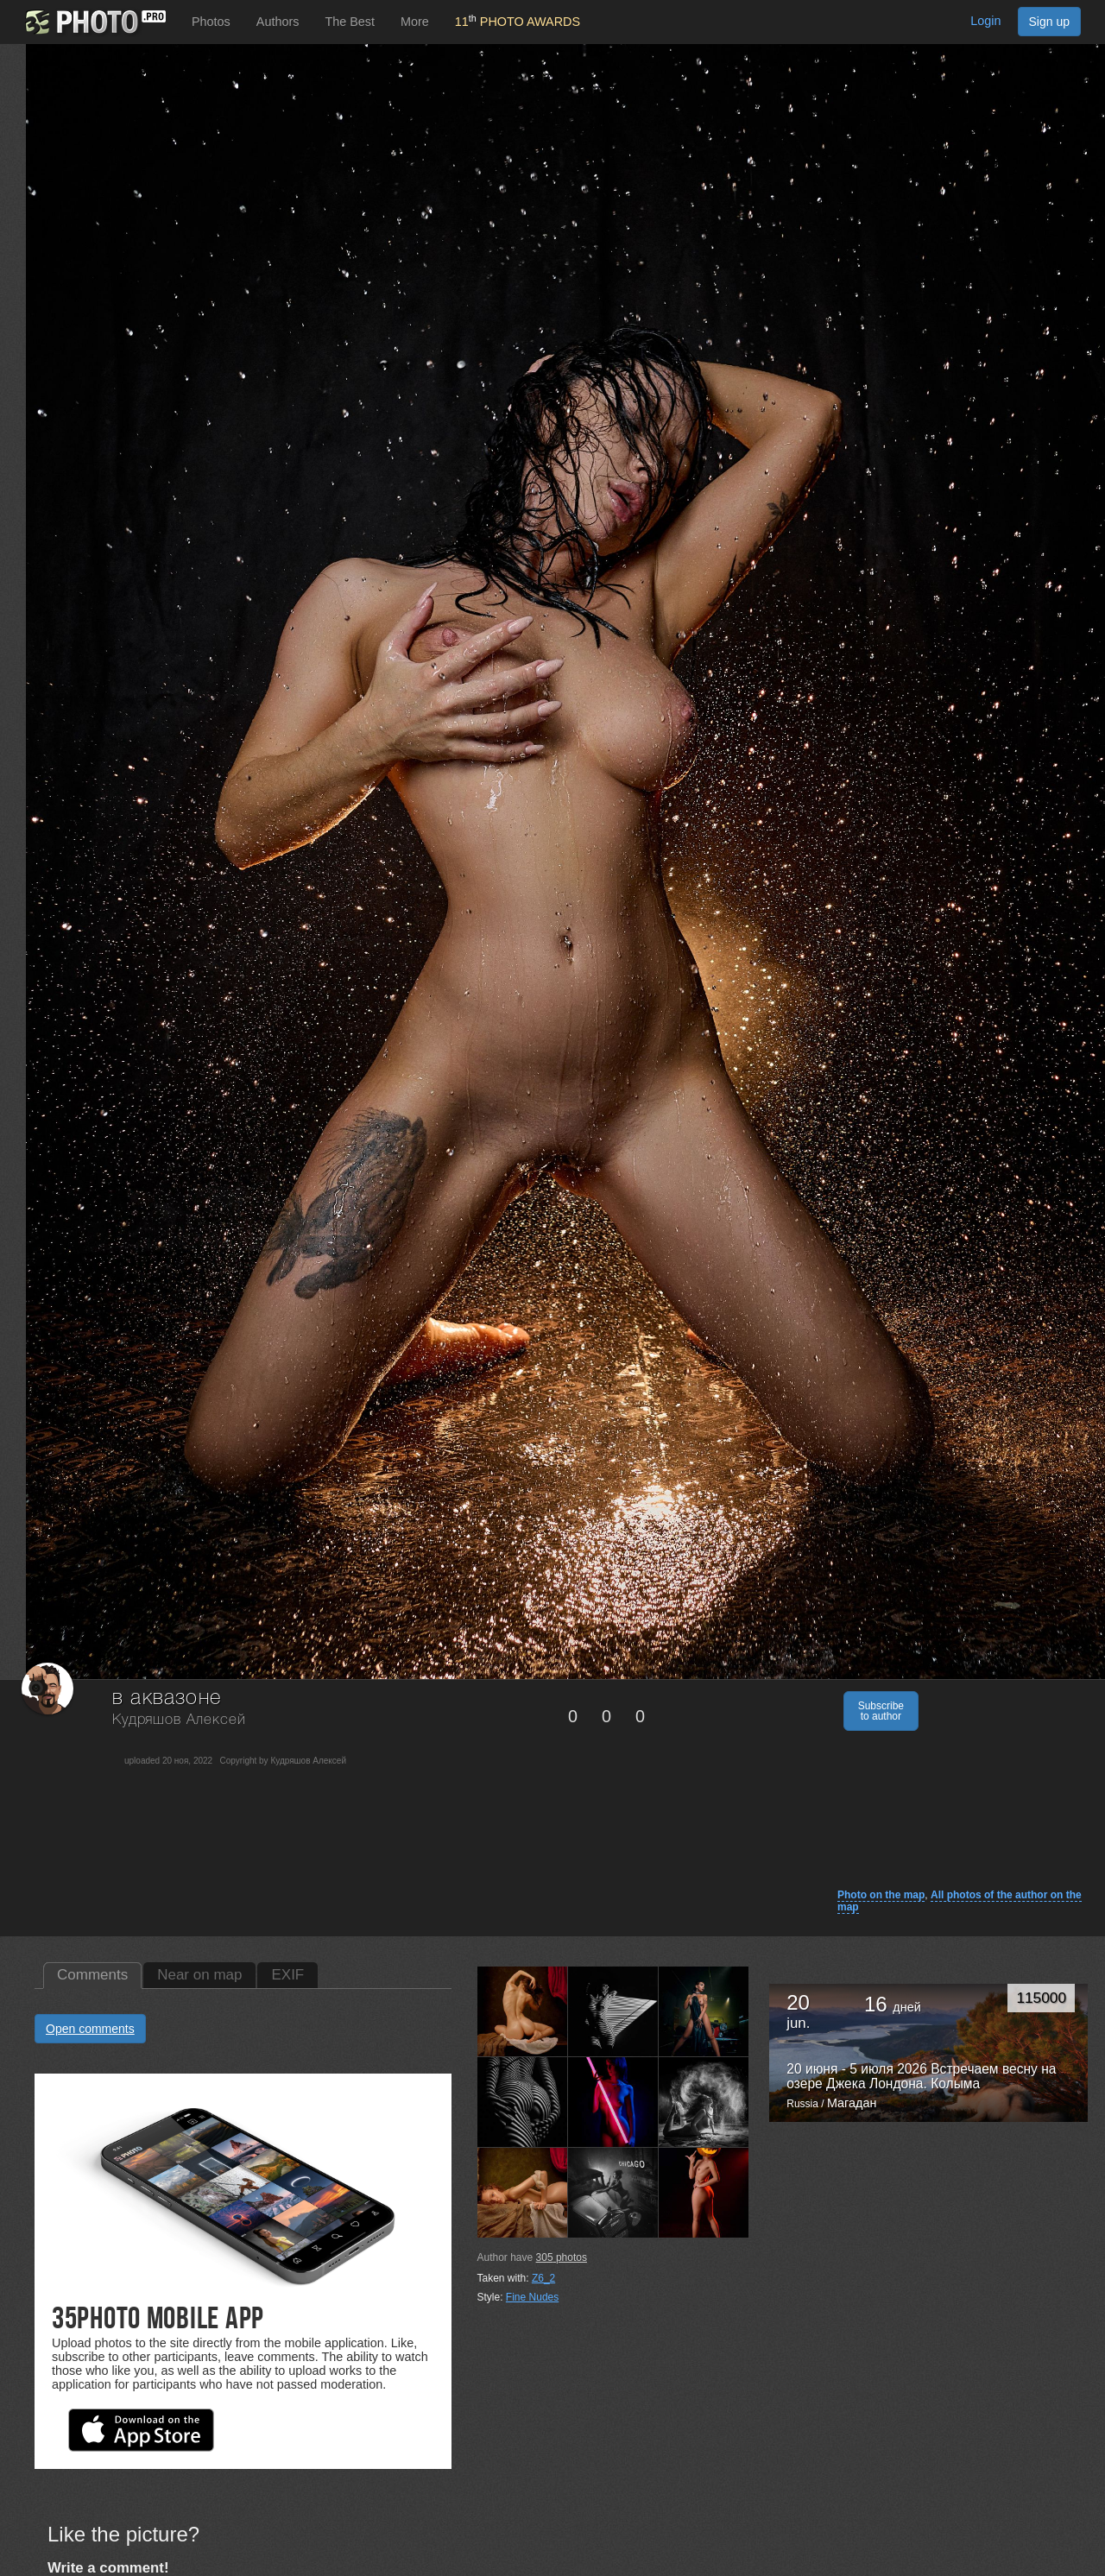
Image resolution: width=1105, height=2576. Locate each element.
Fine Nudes (532, 2297)
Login (985, 21)
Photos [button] (211, 21)
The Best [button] (350, 21)
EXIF (287, 1975)
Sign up (1049, 21)
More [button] (415, 21)
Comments (92, 1975)
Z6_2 (543, 2278)
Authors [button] (278, 21)
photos (561, 2257)
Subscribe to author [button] (881, 1711)
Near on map (199, 1975)
